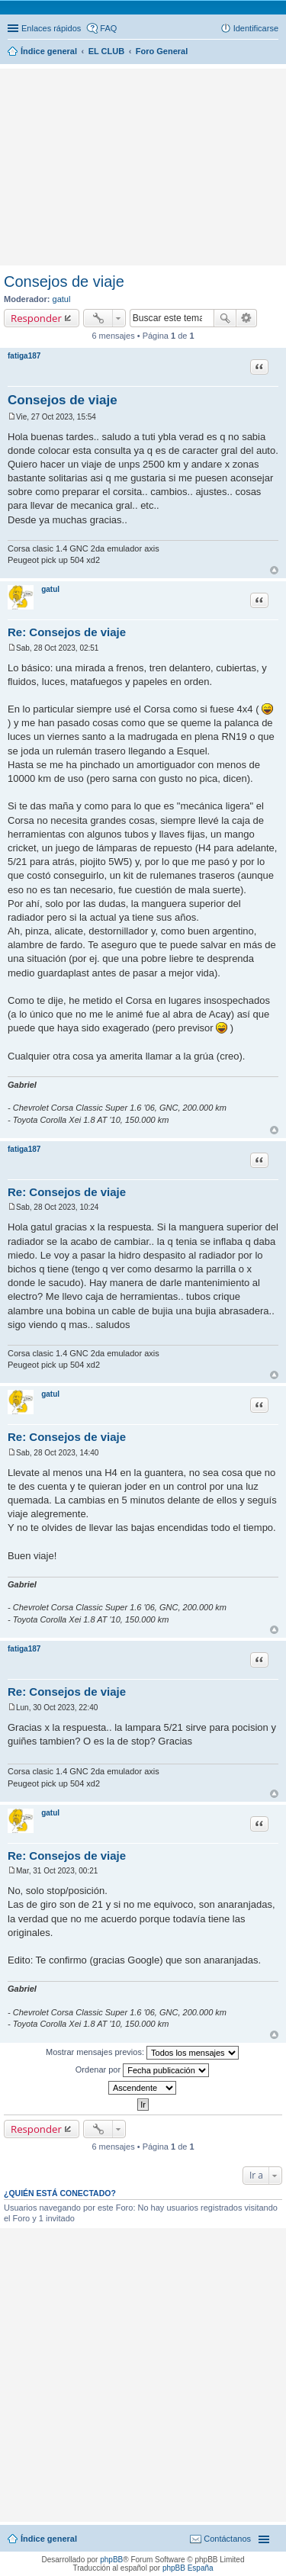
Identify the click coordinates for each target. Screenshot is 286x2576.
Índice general (49, 2538)
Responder (36, 318)
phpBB (111, 2559)
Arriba (274, 570)
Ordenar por (142, 2070)
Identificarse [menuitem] (255, 28)
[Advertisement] (143, 95)
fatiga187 (24, 356)
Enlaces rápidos (51, 28)
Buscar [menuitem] (272, 53)
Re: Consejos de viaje (67, 632)
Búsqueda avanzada (246, 318)
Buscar (225, 318)
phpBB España (188, 2568)
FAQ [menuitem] (108, 28)
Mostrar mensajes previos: (142, 2053)
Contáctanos (227, 2538)
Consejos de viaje (64, 281)
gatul (62, 299)
